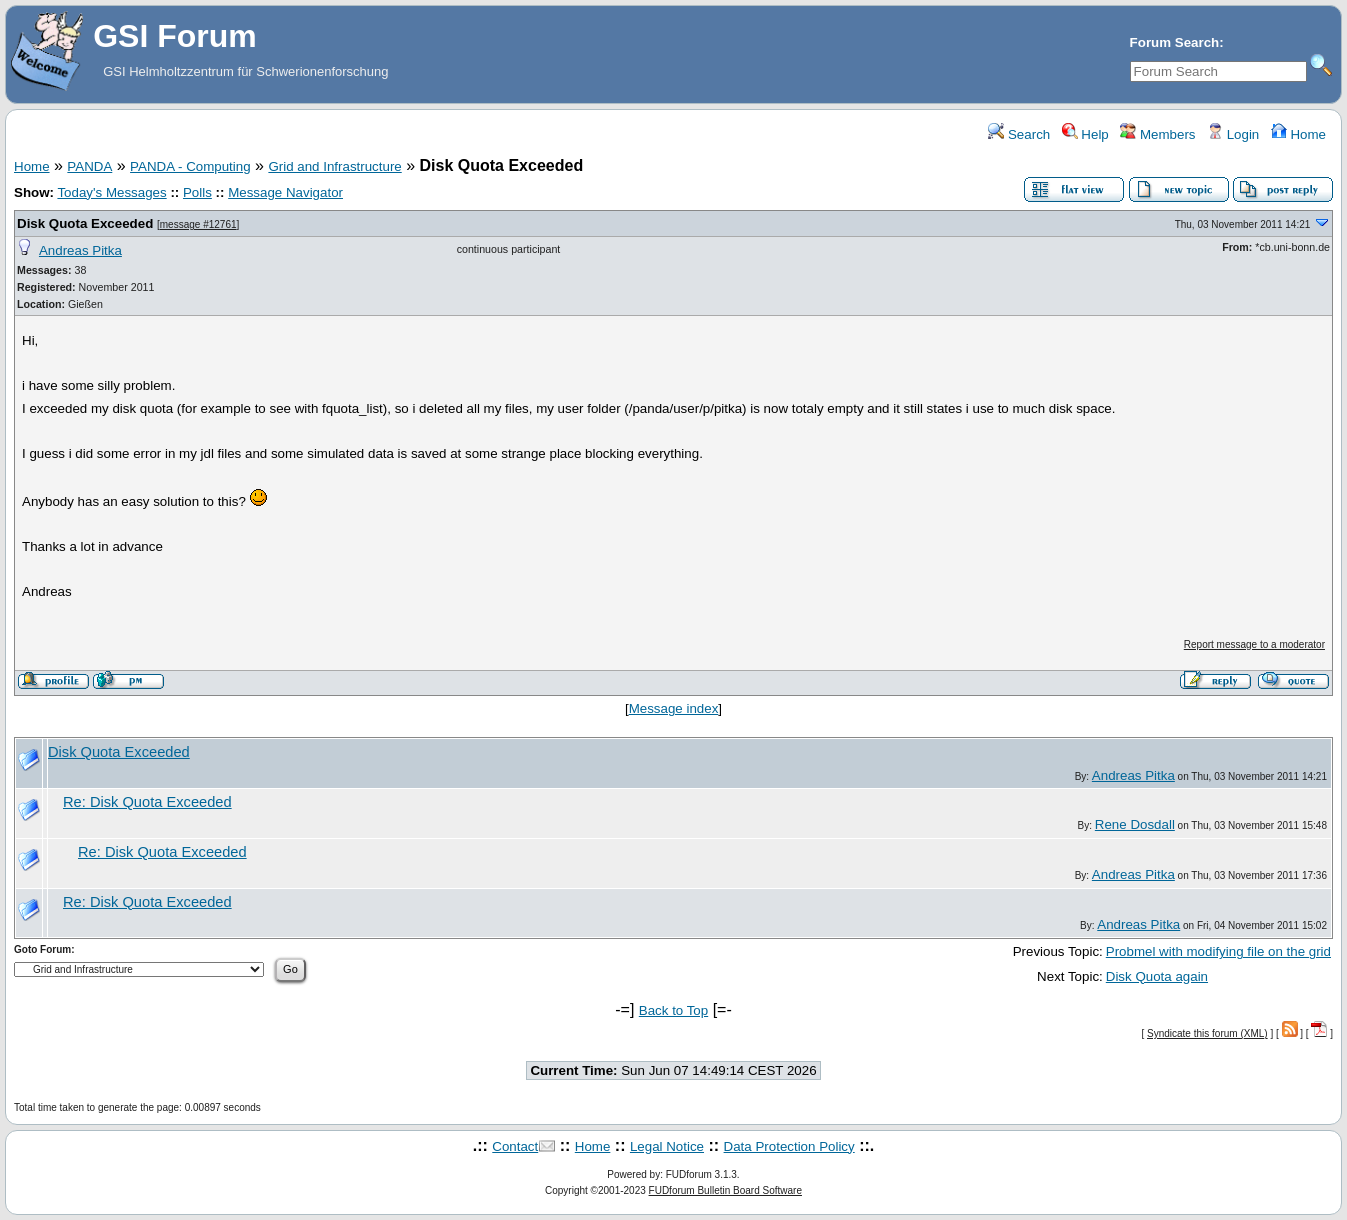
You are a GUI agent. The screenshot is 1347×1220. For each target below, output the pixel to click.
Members (1157, 134)
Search (1019, 134)
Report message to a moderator (1254, 644)
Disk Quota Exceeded (85, 223)
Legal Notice (667, 1146)
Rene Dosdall (1135, 824)
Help (1085, 134)
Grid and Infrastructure (334, 166)
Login (1233, 134)
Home (1298, 134)
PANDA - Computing (190, 166)
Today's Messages (111, 192)
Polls (197, 192)
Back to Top (673, 1010)
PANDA (89, 166)
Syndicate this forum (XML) (1207, 1033)
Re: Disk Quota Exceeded (147, 802)
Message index (674, 708)
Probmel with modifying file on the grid (1218, 951)
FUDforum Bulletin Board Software (725, 1190)
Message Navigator (285, 192)
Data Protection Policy (789, 1146)
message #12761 (198, 224)
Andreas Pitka (80, 250)
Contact (515, 1146)
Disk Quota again (1157, 976)
